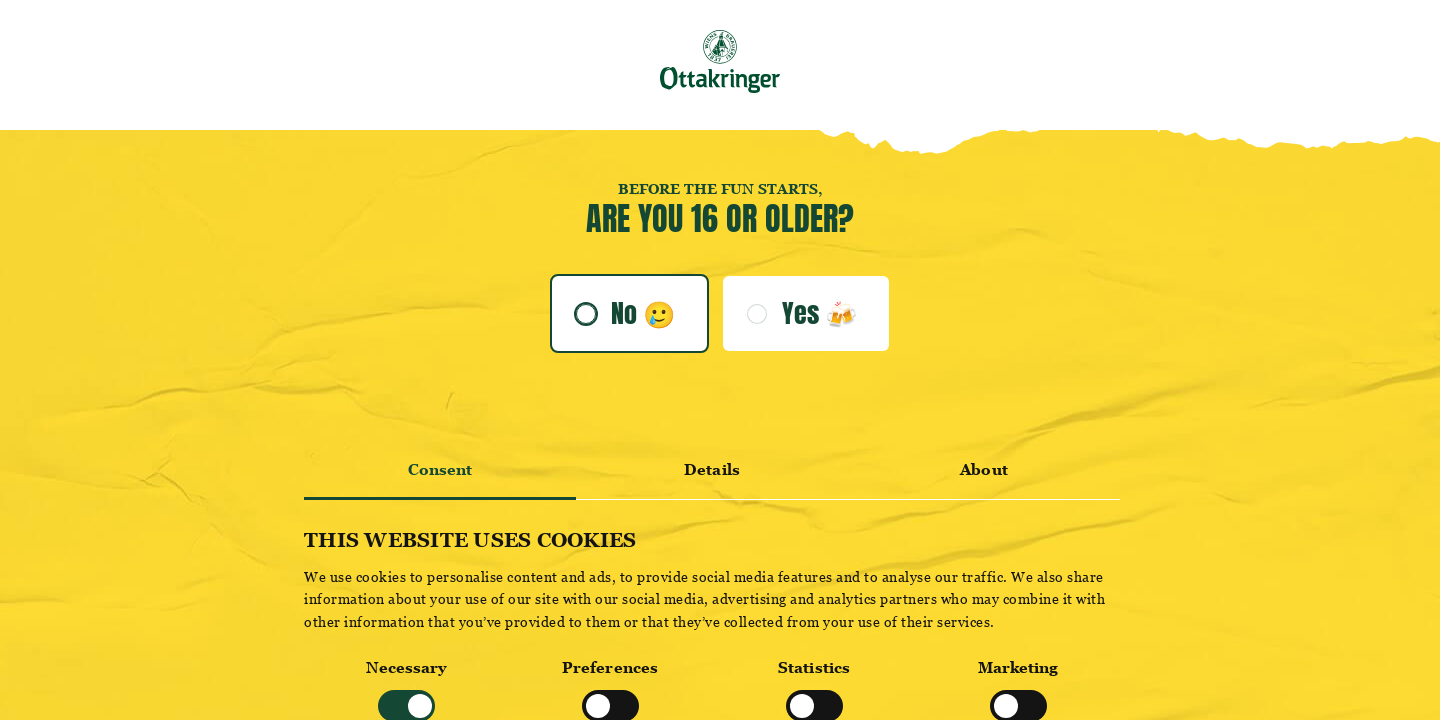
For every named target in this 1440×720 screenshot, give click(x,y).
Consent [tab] (440, 469)
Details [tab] (712, 469)
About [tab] (984, 469)
